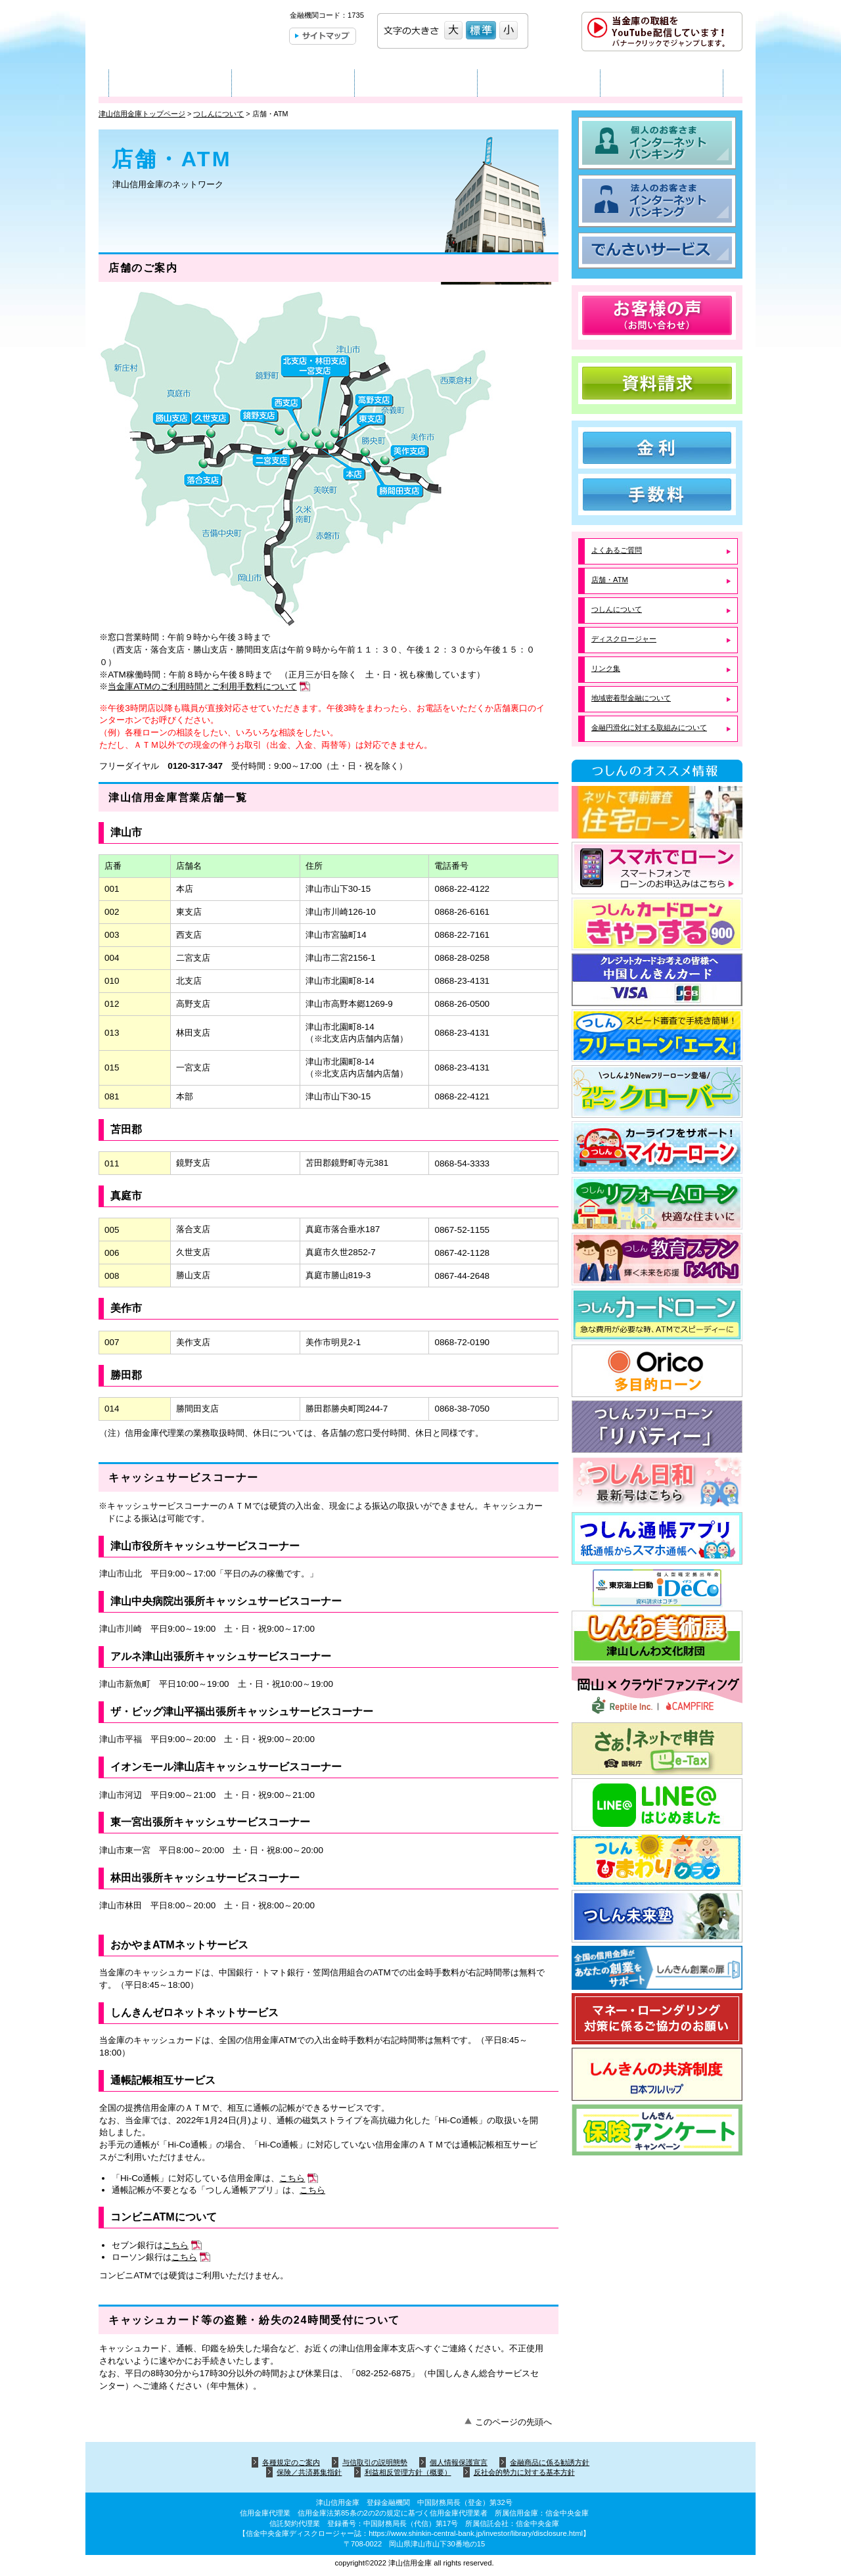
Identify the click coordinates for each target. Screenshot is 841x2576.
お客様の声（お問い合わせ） (666, 316)
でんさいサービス (666, 251)
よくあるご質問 (616, 550)
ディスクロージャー (623, 639)
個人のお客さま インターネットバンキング (666, 143)
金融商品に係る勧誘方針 (549, 2462)
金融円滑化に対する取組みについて (649, 727)
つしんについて (538, 82)
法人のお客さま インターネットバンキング (666, 201)
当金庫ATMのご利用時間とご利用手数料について (202, 686)
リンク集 (605, 668)
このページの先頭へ (513, 2422)
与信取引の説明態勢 (374, 2462)
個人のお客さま (169, 82)
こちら (292, 2178)
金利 (666, 448)
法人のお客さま (292, 82)
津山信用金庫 (187, 34)
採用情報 (662, 82)
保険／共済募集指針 (309, 2472)
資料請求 (666, 383)
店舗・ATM (415, 82)
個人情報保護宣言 (459, 2462)
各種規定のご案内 (291, 2462)
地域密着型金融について (631, 698)
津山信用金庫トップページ (142, 114)
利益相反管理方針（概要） (408, 2472)
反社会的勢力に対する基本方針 (524, 2472)
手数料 (666, 494)
